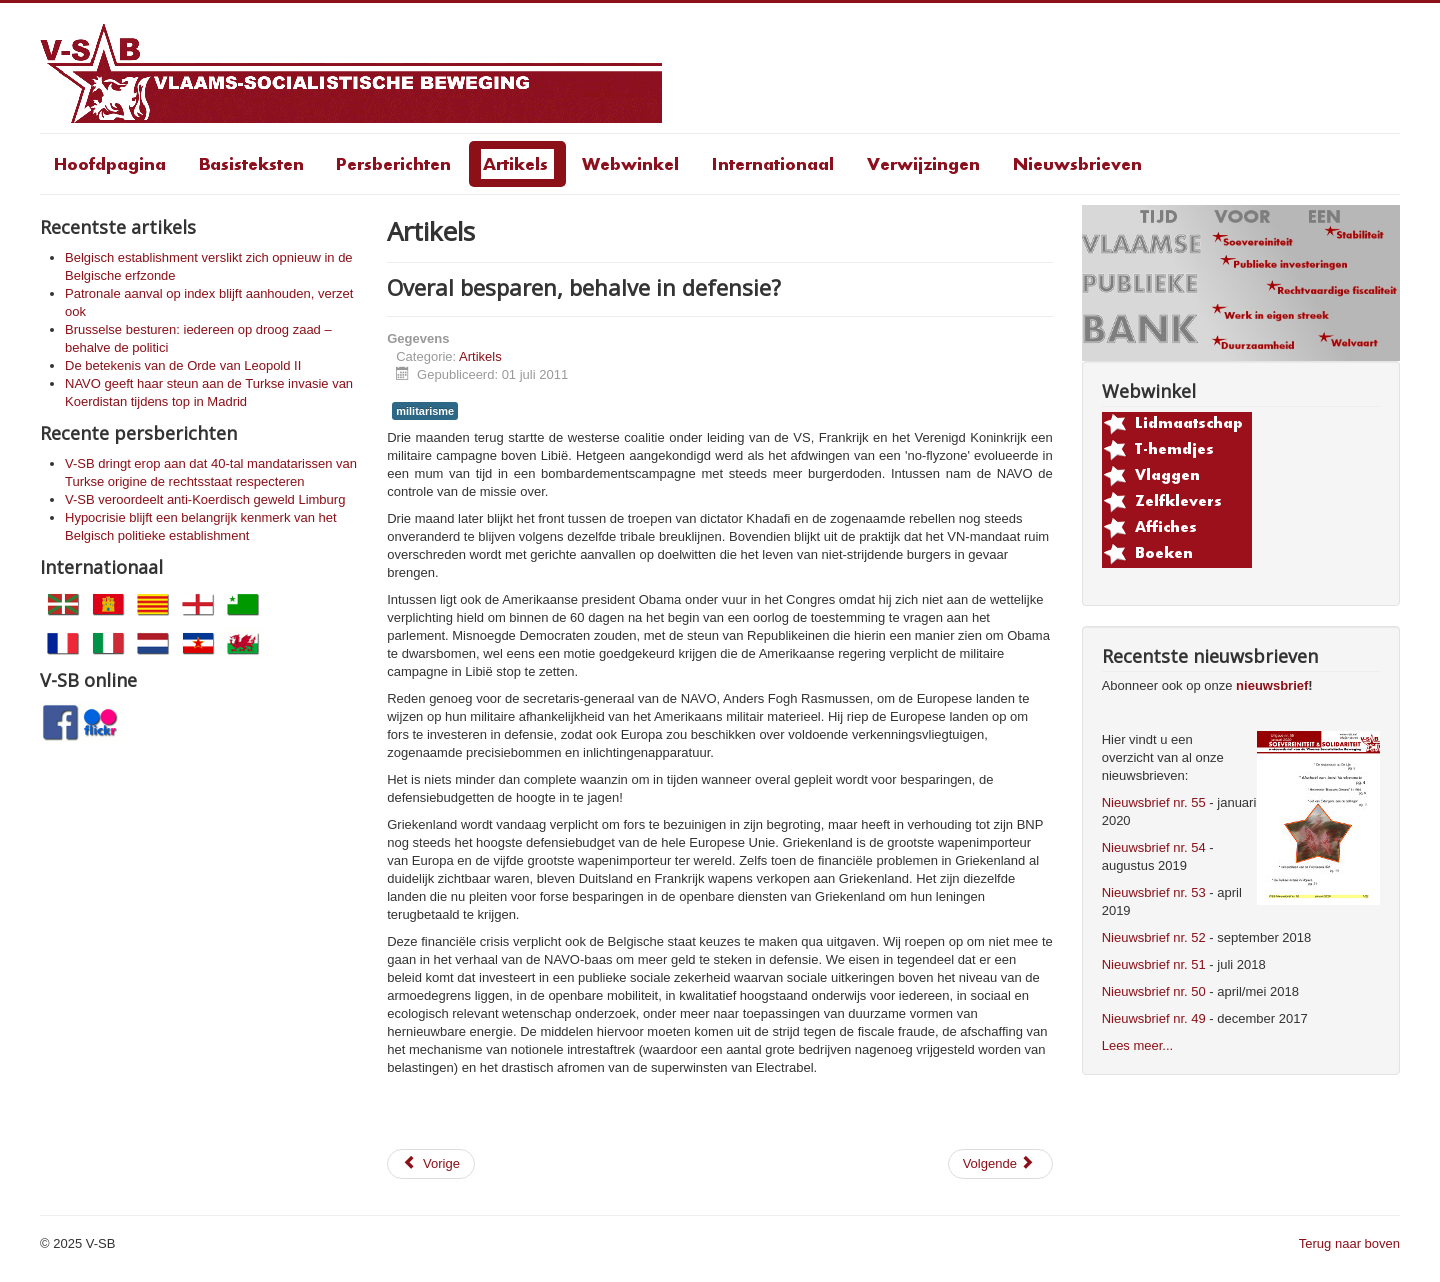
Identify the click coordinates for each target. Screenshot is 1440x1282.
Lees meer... (1138, 1045)
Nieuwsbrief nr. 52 (1154, 937)
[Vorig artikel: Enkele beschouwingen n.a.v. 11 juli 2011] (431, 1164)
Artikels (480, 356)
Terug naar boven (1349, 1243)
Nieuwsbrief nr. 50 (1154, 991)
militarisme (425, 411)
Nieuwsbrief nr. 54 (1154, 847)
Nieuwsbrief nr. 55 (1154, 802)
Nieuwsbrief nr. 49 (1154, 1018)
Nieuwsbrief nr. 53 (1154, 892)
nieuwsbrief (1272, 685)
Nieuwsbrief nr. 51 (1154, 964)
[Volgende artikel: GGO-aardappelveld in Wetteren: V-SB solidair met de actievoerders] (1000, 1164)
